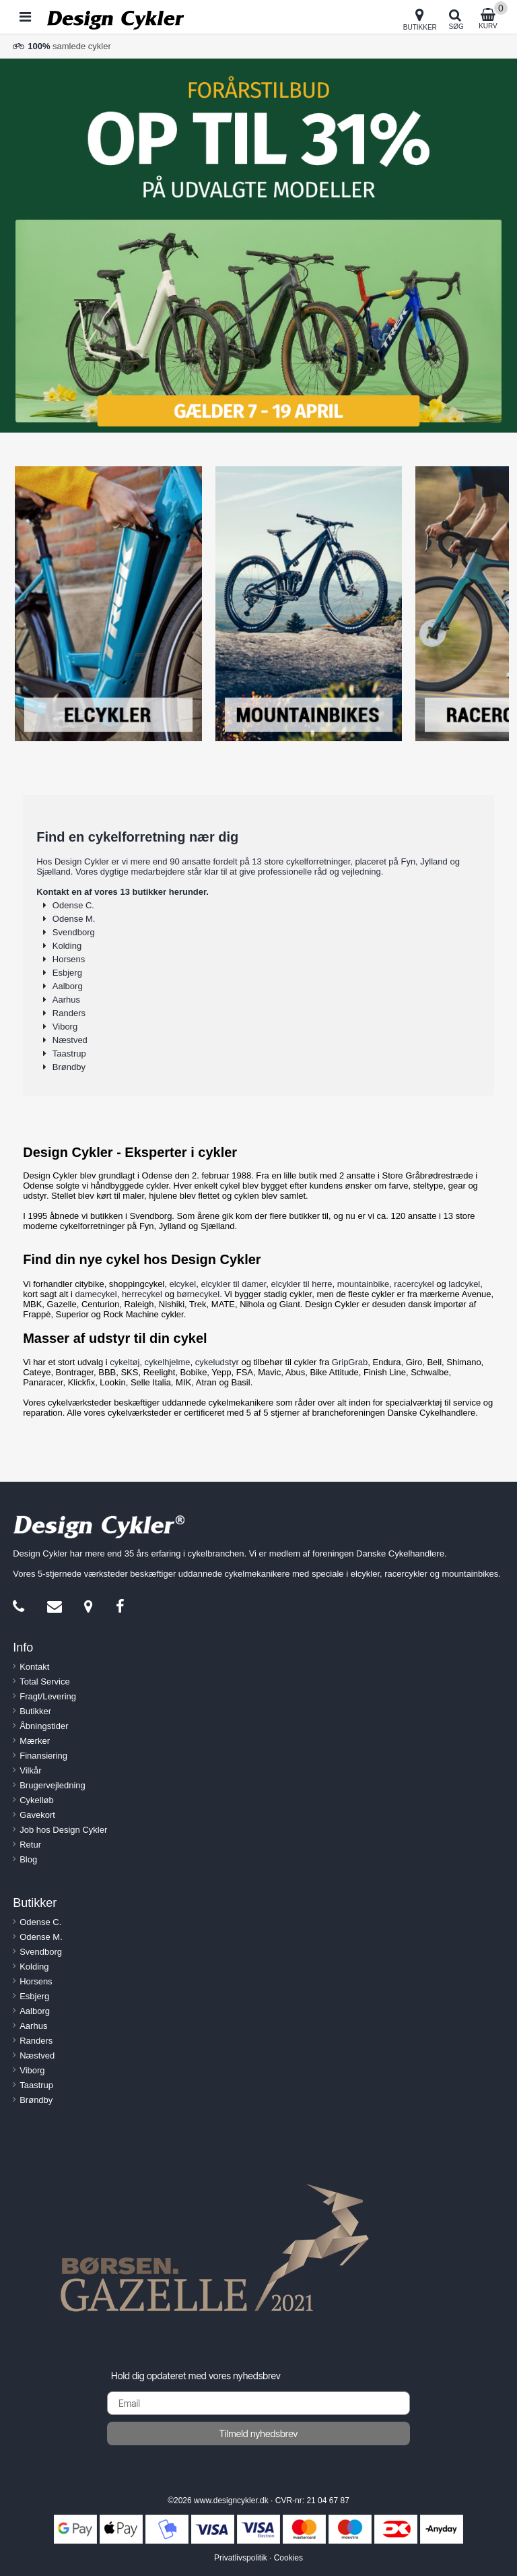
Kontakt (34, 1667)
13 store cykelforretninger (301, 861)
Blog (28, 1859)
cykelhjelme (168, 1362)
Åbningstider (44, 1726)
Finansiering (43, 1756)
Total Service (44, 1681)
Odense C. (73, 905)
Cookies (288, 2558)
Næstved (70, 1040)
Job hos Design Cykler (63, 1830)
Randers (69, 1013)
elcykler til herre (302, 1284)
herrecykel (142, 1294)
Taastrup (69, 1053)
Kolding (67, 946)
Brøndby (69, 1067)
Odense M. (74, 919)
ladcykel (464, 1284)
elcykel (182, 1284)
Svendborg (74, 932)
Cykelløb (37, 1800)
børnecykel (198, 1294)
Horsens (69, 959)
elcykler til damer (233, 1284)
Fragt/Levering (48, 1696)
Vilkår (30, 1770)
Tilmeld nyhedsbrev (258, 2433)
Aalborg (68, 986)
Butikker (35, 1711)
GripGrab (350, 1362)
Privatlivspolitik (240, 2558)
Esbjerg (67, 973)
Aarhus (66, 1000)
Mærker (35, 1741)
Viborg (65, 1027)
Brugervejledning (52, 1785)
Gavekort (37, 1815)
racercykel (414, 1284)
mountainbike (363, 1284)
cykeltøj (124, 1362)
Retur (30, 1845)
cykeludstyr (217, 1362)
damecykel (96, 1294)
